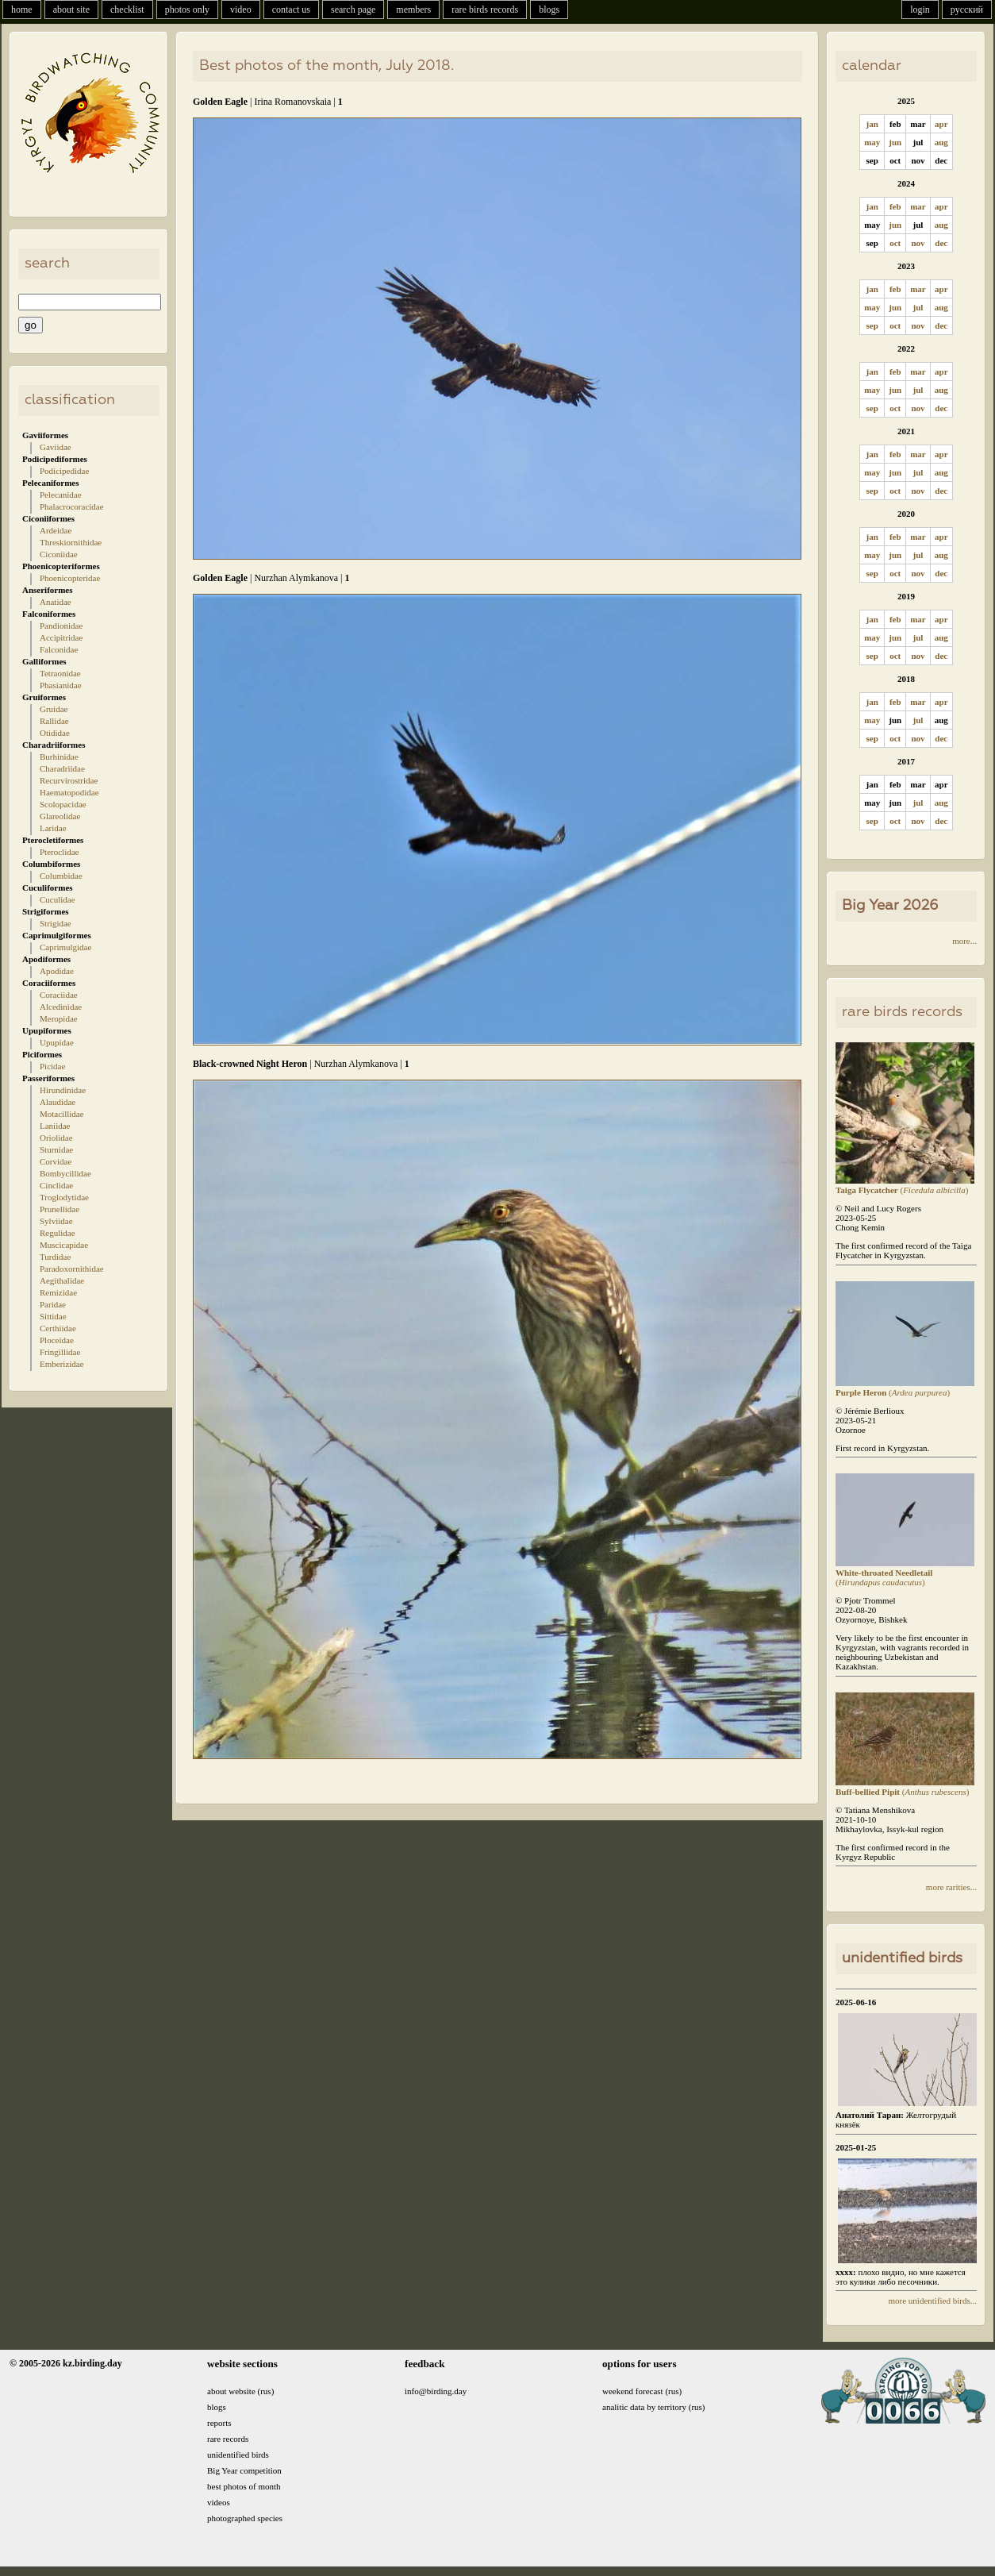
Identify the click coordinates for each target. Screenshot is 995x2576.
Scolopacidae (63, 804)
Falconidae (59, 649)
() (905, 1185)
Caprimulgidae (65, 947)
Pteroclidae (59, 852)
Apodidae (57, 971)
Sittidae (53, 1316)
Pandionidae (61, 625)
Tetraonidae (60, 673)
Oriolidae (56, 1137)
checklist (127, 9)
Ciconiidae (59, 554)
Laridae (53, 828)
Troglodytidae (64, 1197)
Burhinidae (59, 756)
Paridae (53, 1304)
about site (71, 9)
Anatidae (55, 601)
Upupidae (57, 1042)
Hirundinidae (63, 1090)
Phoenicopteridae (70, 578)
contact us (291, 9)
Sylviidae (56, 1221)
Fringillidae (60, 1352)
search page (353, 9)
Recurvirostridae (69, 780)
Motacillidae (62, 1114)
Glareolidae (60, 816)
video (241, 9)
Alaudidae (57, 1102)
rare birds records (484, 9)
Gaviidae (55, 447)
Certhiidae (58, 1328)
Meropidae (59, 1018)
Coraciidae (59, 994)
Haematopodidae (69, 792)
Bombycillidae (65, 1173)
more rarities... (951, 1887)
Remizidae (58, 1292)
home (22, 9)
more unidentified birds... (932, 2300)
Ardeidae (55, 530)
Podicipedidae (64, 471)
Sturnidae (56, 1149)
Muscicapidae (64, 1244)
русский (967, 9)
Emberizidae (62, 1364)
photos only (187, 9)
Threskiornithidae (71, 542)
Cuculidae (57, 899)
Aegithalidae (62, 1280)
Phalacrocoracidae (72, 506)
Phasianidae (61, 685)
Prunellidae (59, 1209)
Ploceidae (57, 1340)
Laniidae (55, 1125)
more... (964, 940)
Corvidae (55, 1161)
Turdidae (55, 1256)
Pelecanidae (61, 494)
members (413, 9)
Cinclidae (56, 1185)
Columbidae (61, 875)
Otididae (55, 732)
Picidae (52, 1066)
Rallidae (54, 721)
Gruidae (53, 709)
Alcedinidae (61, 1006)
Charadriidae (62, 768)
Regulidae (57, 1233)
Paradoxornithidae (72, 1268)
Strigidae (55, 923)
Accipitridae (61, 637)
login (920, 9)
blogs (549, 9)
